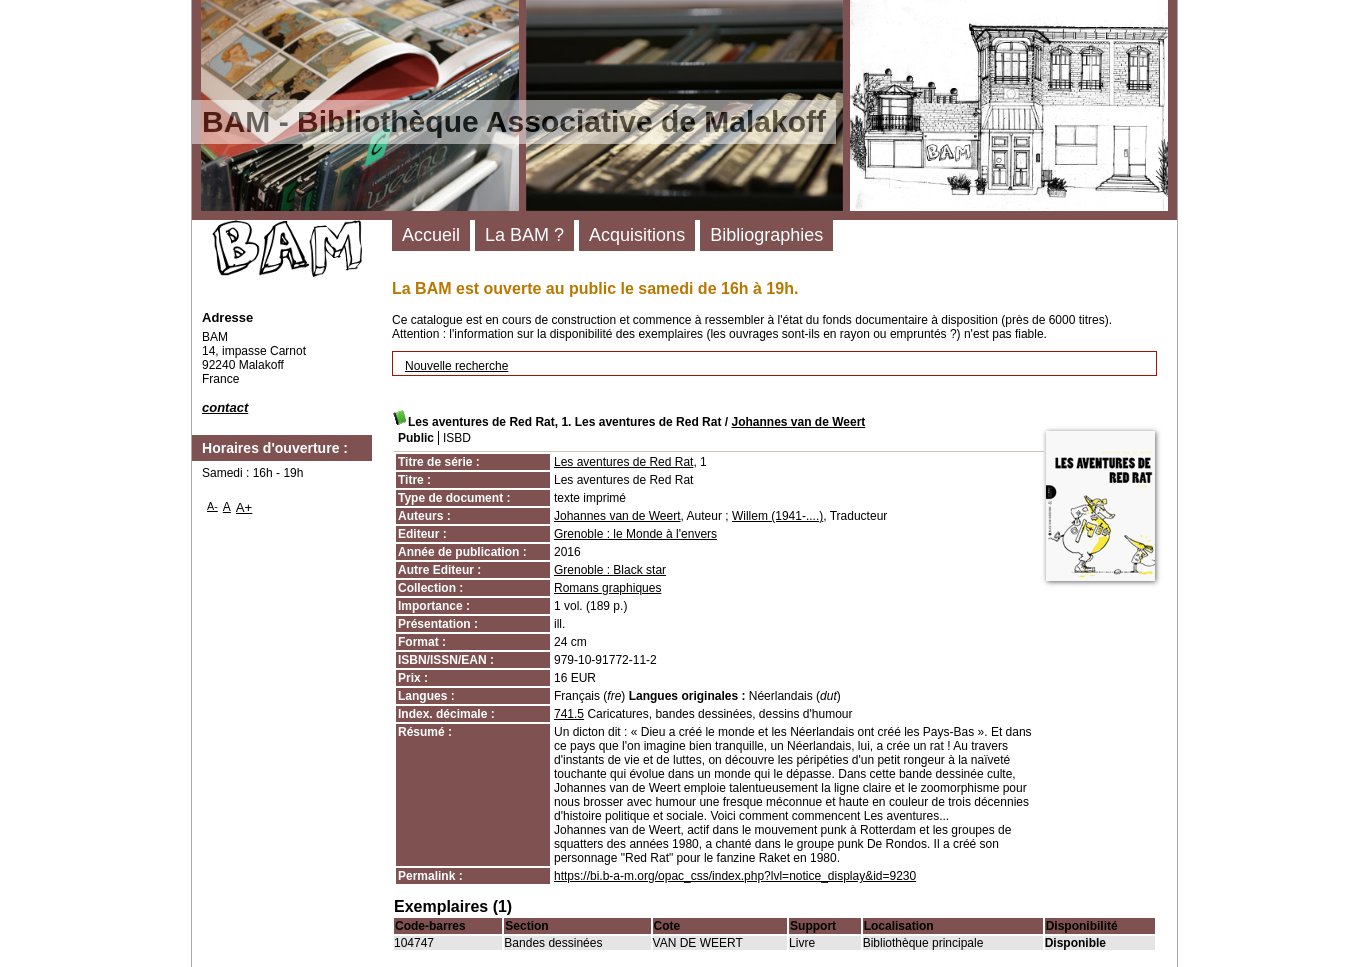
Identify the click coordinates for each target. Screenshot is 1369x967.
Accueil (431, 235)
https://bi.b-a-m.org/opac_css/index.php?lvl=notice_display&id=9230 (735, 876)
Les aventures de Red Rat (623, 462)
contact (225, 407)
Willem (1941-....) (777, 516)
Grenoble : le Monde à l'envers (635, 534)
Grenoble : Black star (610, 570)
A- (212, 506)
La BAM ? (524, 235)
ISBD (457, 438)
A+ (244, 507)
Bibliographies (766, 235)
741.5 (569, 714)
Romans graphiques (607, 588)
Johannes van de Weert (798, 422)
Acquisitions (637, 235)
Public (416, 438)
